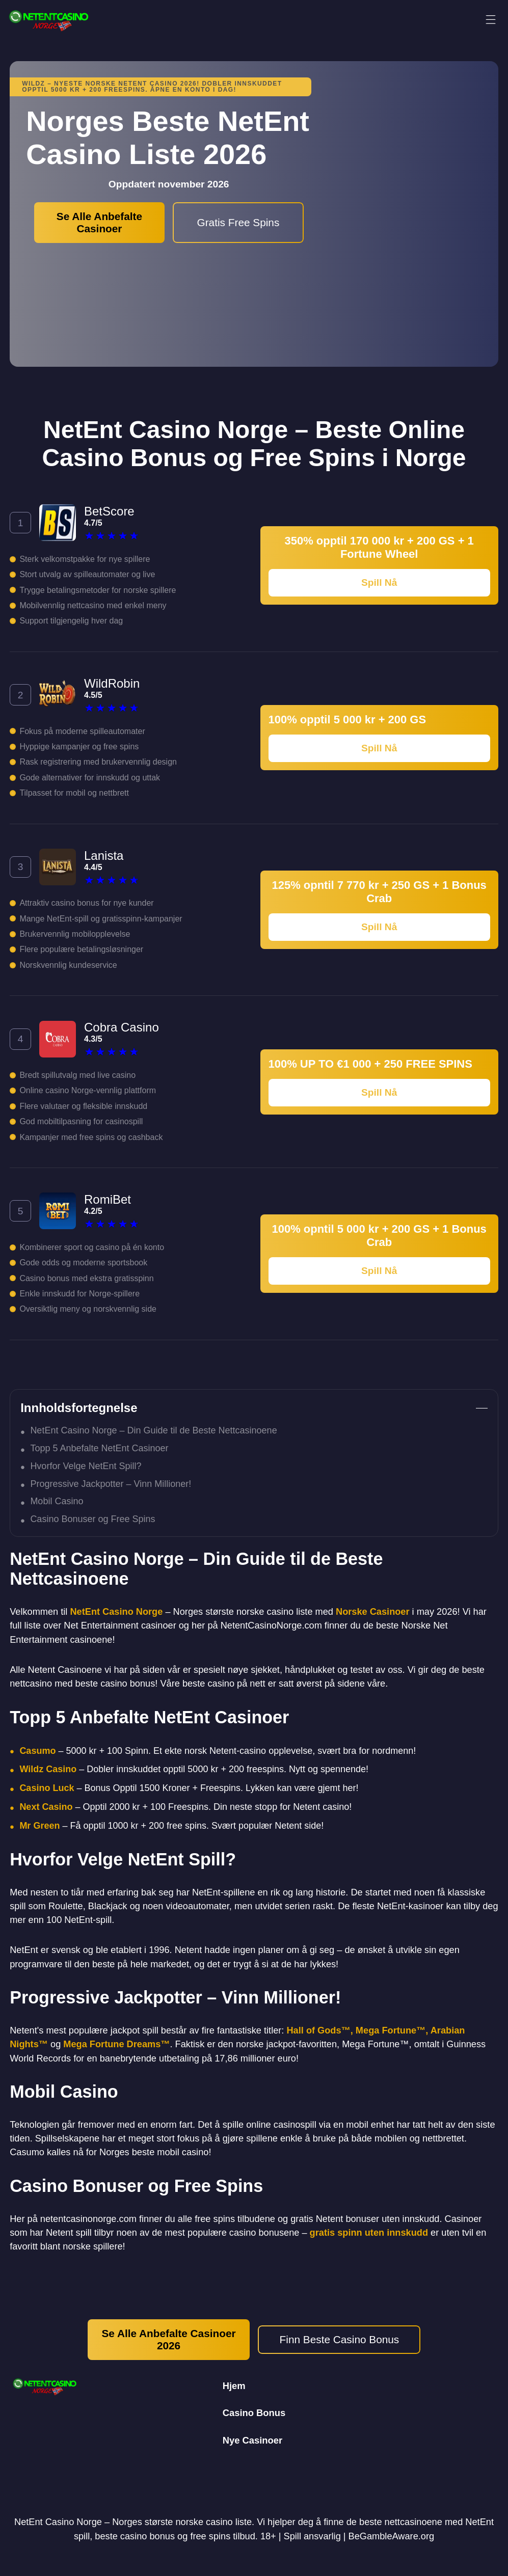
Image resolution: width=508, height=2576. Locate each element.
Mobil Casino (56, 1501)
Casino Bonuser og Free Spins (92, 1519)
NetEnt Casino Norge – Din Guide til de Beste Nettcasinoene (153, 1430)
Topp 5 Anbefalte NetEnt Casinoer (99, 1448)
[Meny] (491, 20)
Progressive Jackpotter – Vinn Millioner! (110, 1484)
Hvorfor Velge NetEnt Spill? (85, 1466)
